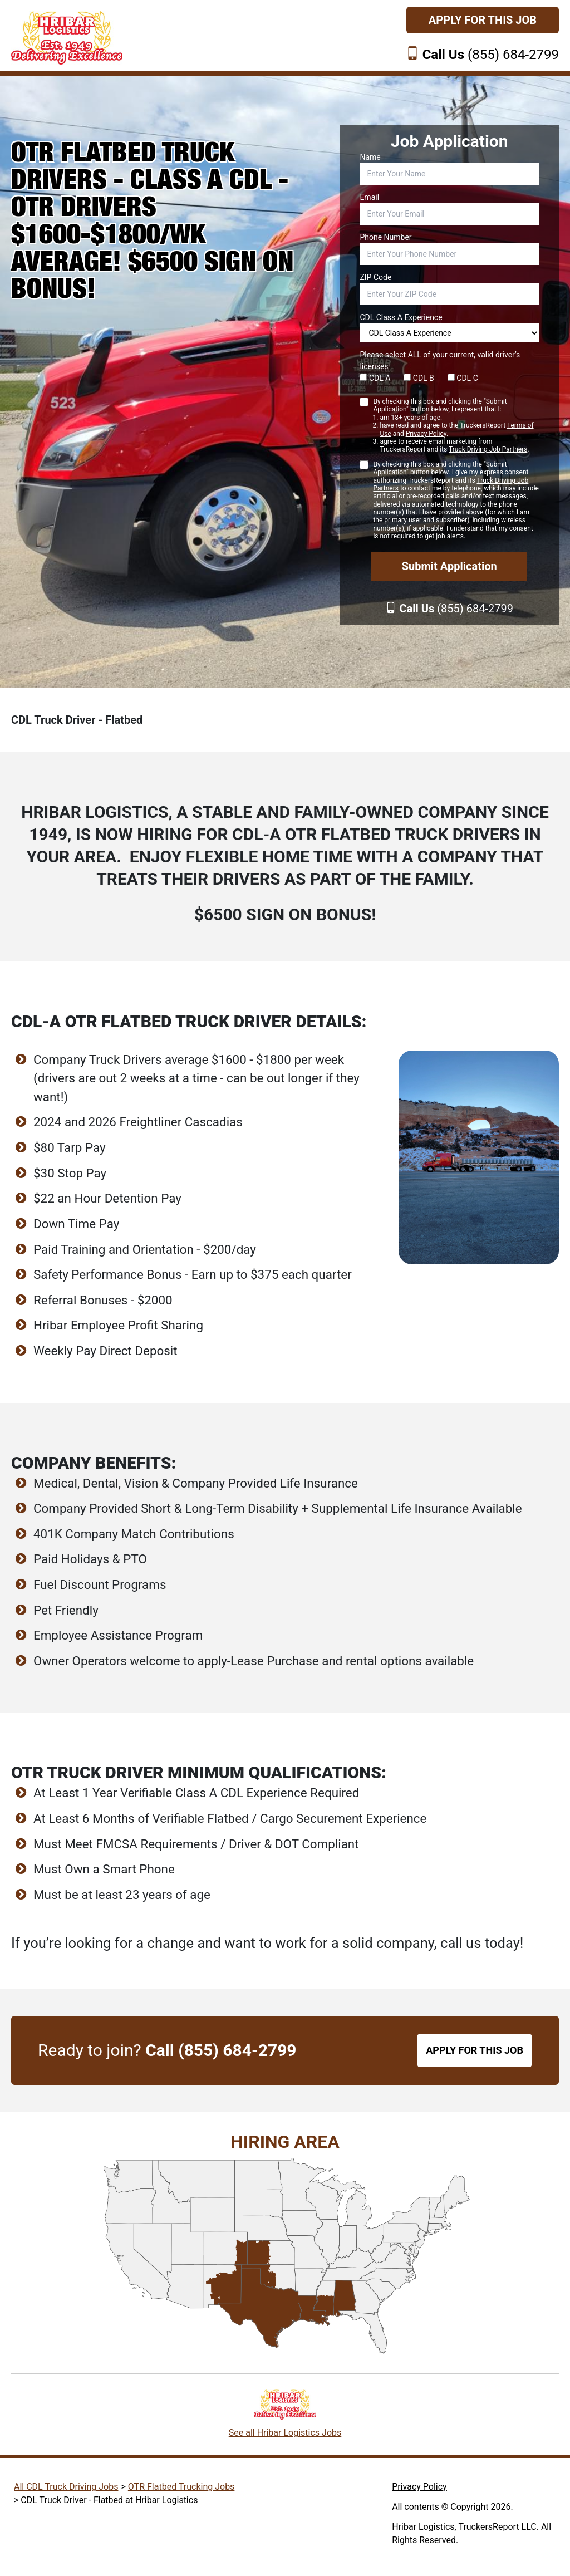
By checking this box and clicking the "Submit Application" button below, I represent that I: (456, 426)
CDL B (419, 378)
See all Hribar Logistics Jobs (285, 2432)
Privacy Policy (426, 434)
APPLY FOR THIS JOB (474, 2050)
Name (370, 157)
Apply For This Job (483, 20)
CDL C (463, 378)
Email (369, 197)
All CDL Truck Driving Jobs (66, 2486)
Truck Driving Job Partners (488, 449)
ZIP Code (375, 277)
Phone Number (385, 237)
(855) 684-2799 (490, 54)
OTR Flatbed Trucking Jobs (181, 2486)
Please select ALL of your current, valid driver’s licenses (440, 360)
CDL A (375, 378)
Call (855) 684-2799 (220, 2050)
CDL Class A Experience (401, 317)
